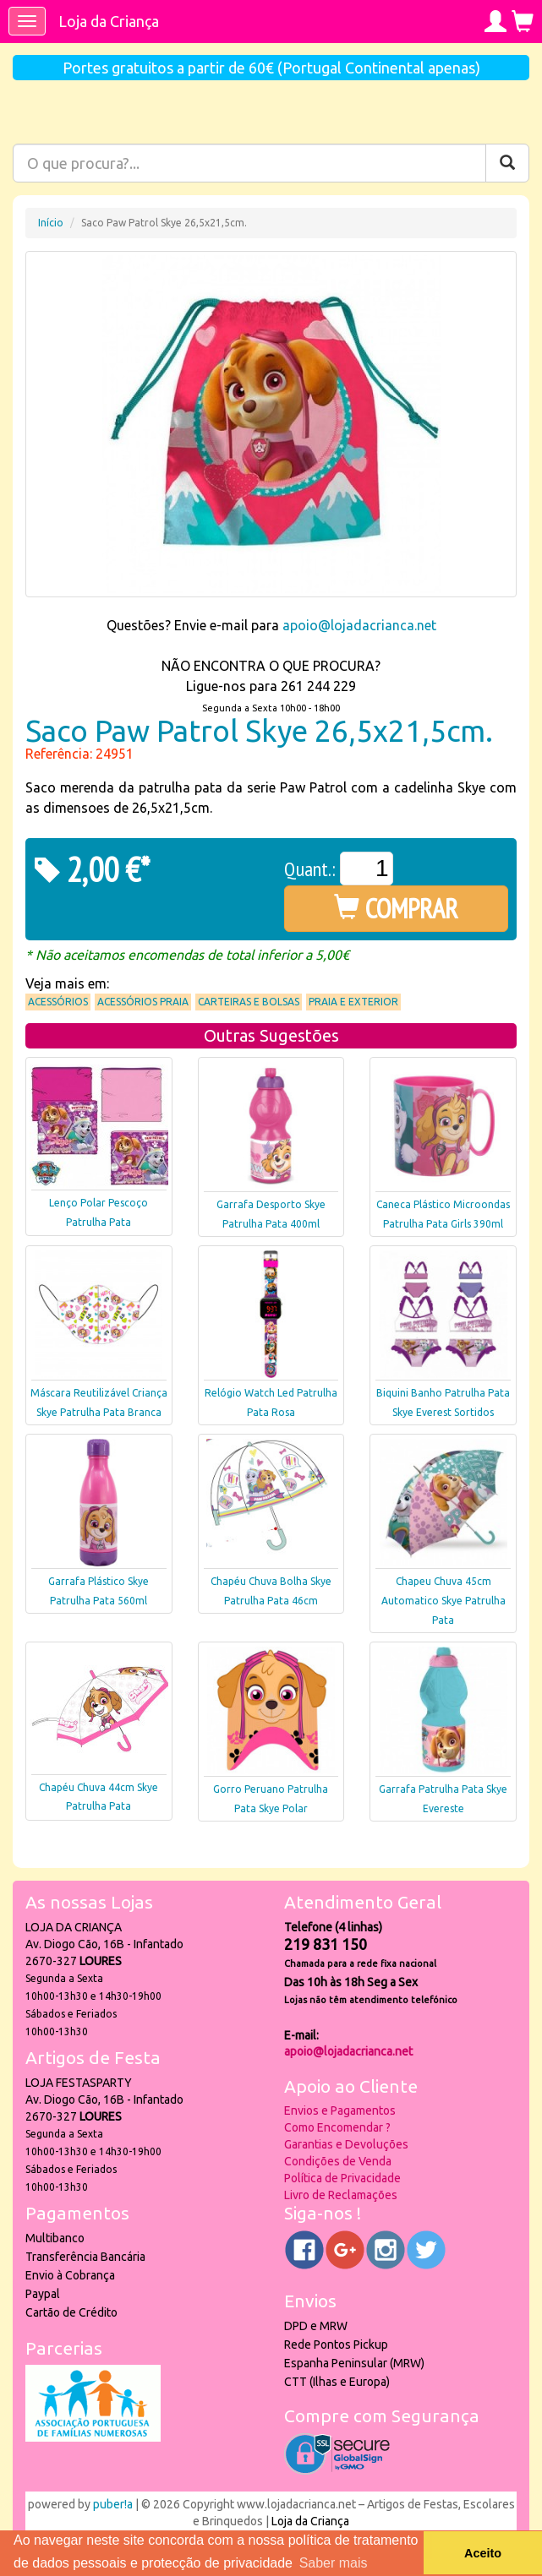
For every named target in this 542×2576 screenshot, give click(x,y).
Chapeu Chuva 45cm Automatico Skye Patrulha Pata (443, 1601)
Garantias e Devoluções (346, 2144)
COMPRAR (396, 908)
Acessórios (58, 1001)
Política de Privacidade (342, 2178)
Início (50, 222)
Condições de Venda (337, 2161)
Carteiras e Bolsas (248, 1001)
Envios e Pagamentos (340, 2110)
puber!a (113, 2504)
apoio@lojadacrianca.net (359, 625)
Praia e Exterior (353, 1001)
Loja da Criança (108, 21)
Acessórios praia (143, 1001)
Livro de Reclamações (340, 2195)
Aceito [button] (482, 2553)
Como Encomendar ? (337, 2127)
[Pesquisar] (507, 163)
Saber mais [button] (333, 2563)
